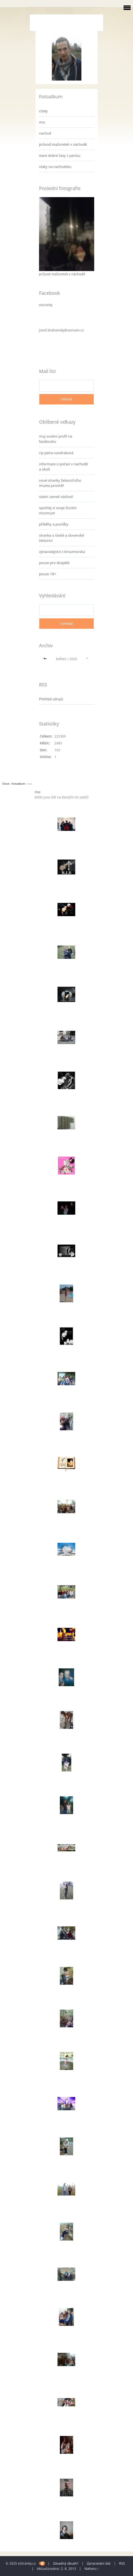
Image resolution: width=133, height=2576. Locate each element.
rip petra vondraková (56, 452)
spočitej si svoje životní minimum (57, 510)
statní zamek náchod (56, 496)
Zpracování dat (99, 2563)
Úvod (5, 783)
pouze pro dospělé (54, 562)
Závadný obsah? (65, 2563)
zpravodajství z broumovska (62, 551)
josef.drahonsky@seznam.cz (61, 330)
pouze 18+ (47, 573)
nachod (45, 133)
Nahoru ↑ (91, 2568)
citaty (43, 111)
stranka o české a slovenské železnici (61, 538)
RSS (122, 2563)
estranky (46, 305)
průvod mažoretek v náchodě (63, 144)
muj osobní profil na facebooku (55, 439)
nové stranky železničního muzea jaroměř (60, 483)
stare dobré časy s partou (59, 155)
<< (46, 658)
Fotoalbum (18, 783)
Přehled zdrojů (51, 699)
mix (42, 122)
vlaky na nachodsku (55, 166)
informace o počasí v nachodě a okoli (63, 466)
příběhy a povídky (53, 524)
